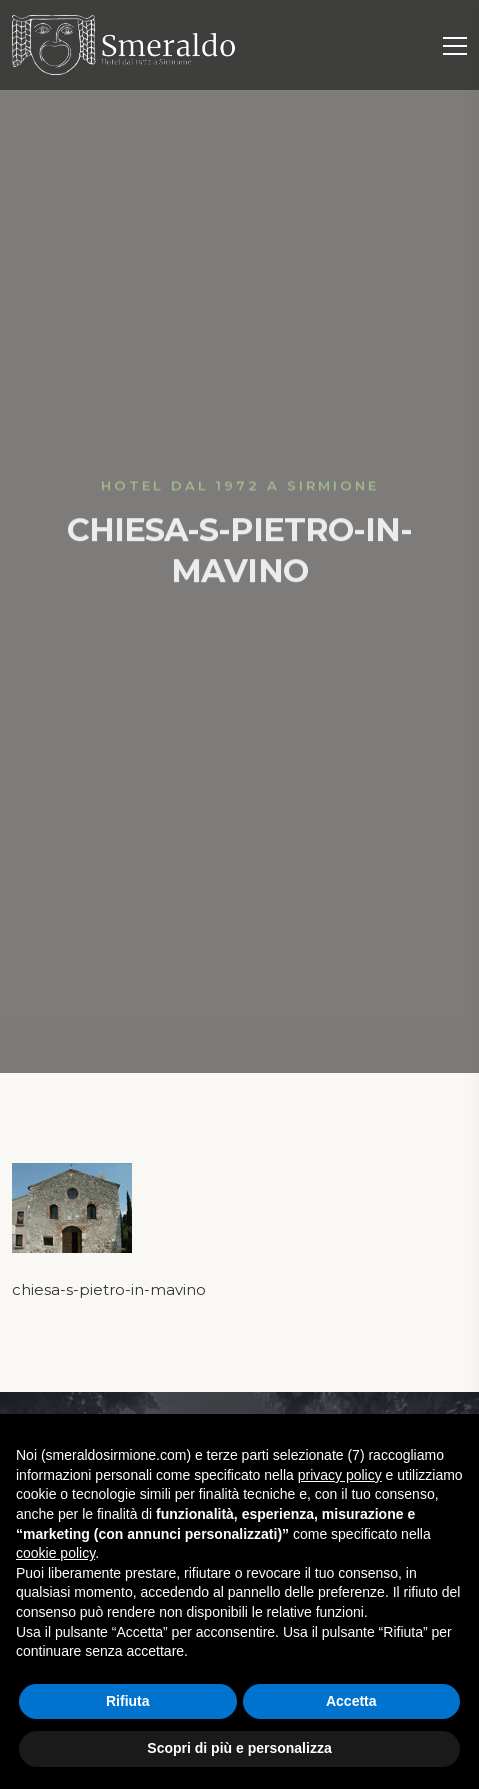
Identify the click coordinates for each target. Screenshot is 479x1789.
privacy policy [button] (340, 1475)
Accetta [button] (351, 1701)
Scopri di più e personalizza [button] (239, 1748)
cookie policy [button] (55, 1553)
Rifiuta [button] (128, 1701)
